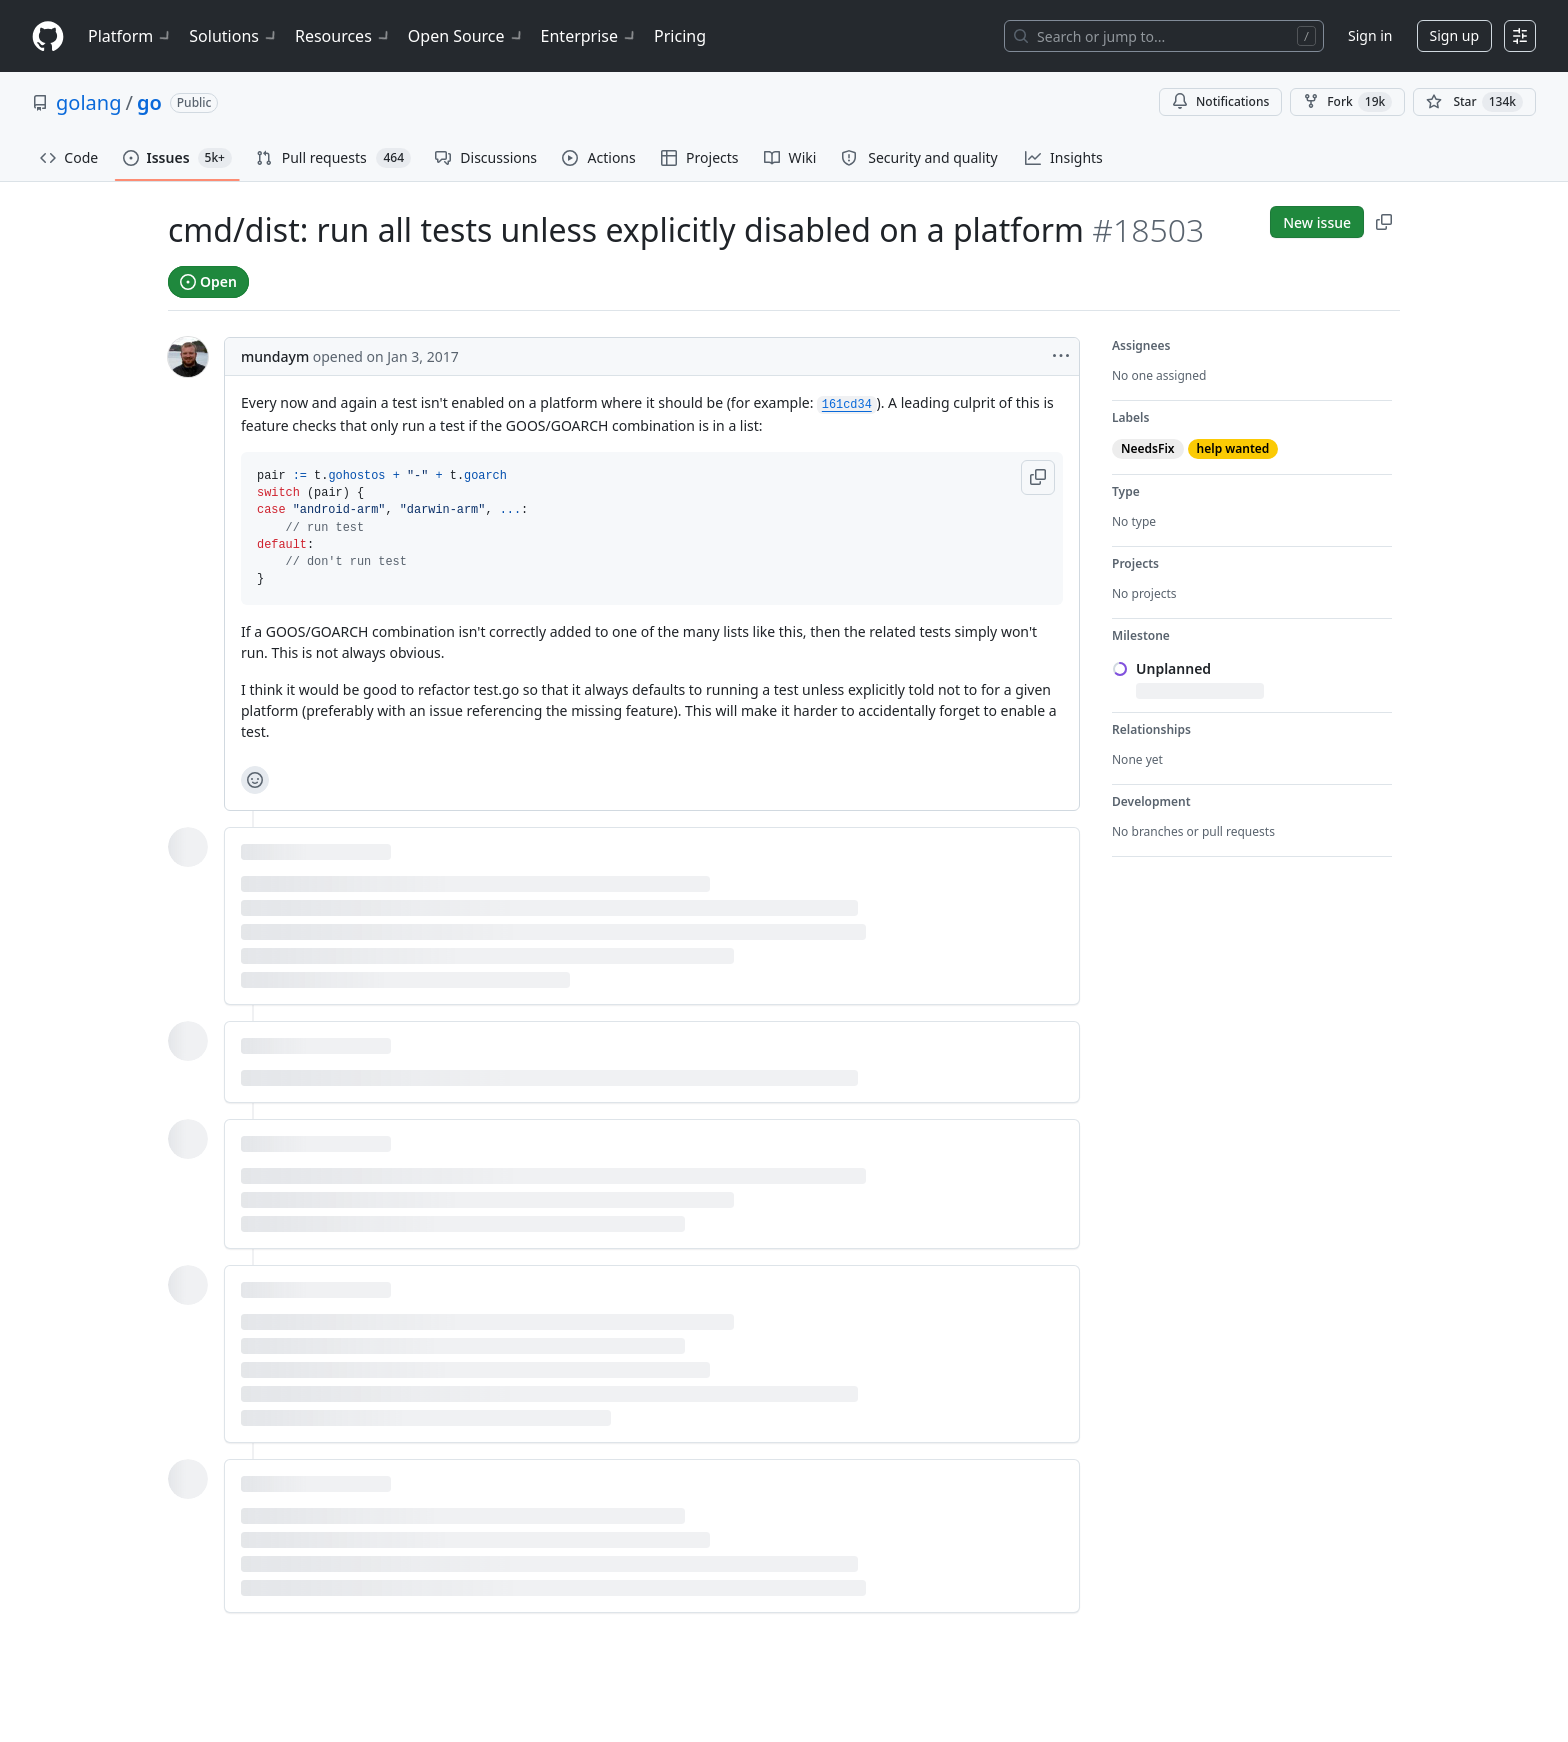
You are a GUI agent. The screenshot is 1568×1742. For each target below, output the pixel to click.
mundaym (275, 356)
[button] (1038, 477)
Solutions (234, 36)
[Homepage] (48, 36)
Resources (343, 36)
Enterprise (589, 36)
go (149, 102)
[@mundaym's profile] (188, 357)
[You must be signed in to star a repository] (1474, 102)
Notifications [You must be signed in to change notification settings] (1220, 101)
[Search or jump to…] (1164, 36)
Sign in (1370, 35)
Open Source (466, 36)
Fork (1347, 102)
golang (88, 102)
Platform (130, 36)
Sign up (1454, 35)
